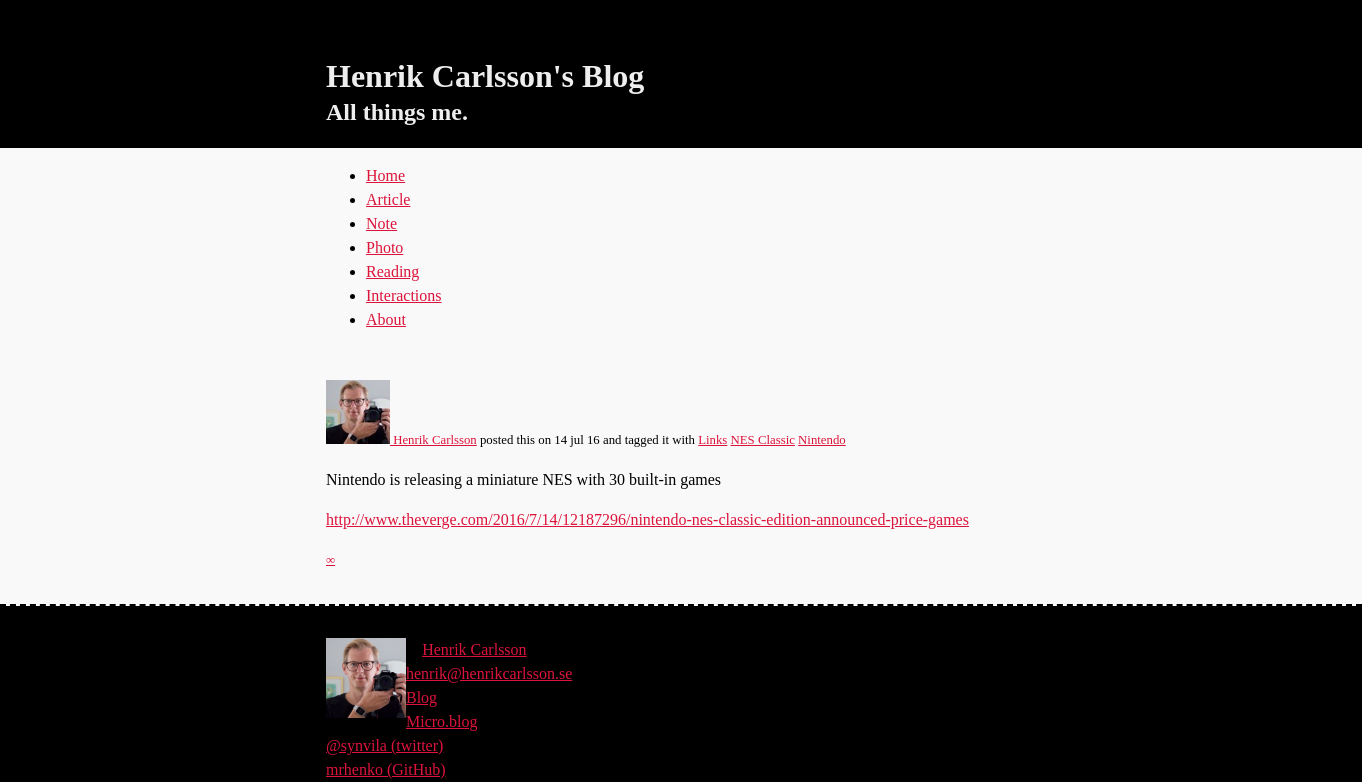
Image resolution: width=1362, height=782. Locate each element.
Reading (392, 271)
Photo (384, 247)
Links (712, 440)
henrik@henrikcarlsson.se (489, 673)
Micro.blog (442, 721)
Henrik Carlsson (401, 440)
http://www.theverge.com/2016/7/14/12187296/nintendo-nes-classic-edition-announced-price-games (647, 519)
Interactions (404, 295)
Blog (421, 697)
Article (388, 199)
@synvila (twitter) (384, 745)
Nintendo (822, 440)
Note (381, 223)
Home (385, 175)
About (386, 319)
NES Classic (763, 440)
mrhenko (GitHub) (386, 769)
